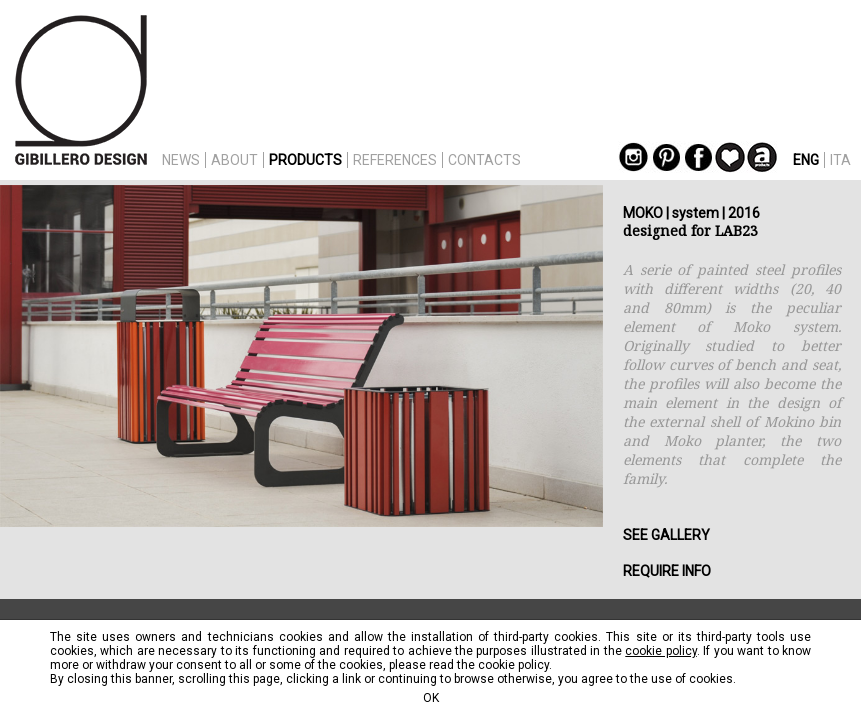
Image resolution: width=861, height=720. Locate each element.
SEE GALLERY (666, 535)
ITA (840, 160)
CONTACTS (484, 160)
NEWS (181, 160)
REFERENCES (395, 160)
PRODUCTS (305, 160)
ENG (806, 160)
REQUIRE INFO (667, 571)
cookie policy (660, 651)
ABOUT (234, 160)
